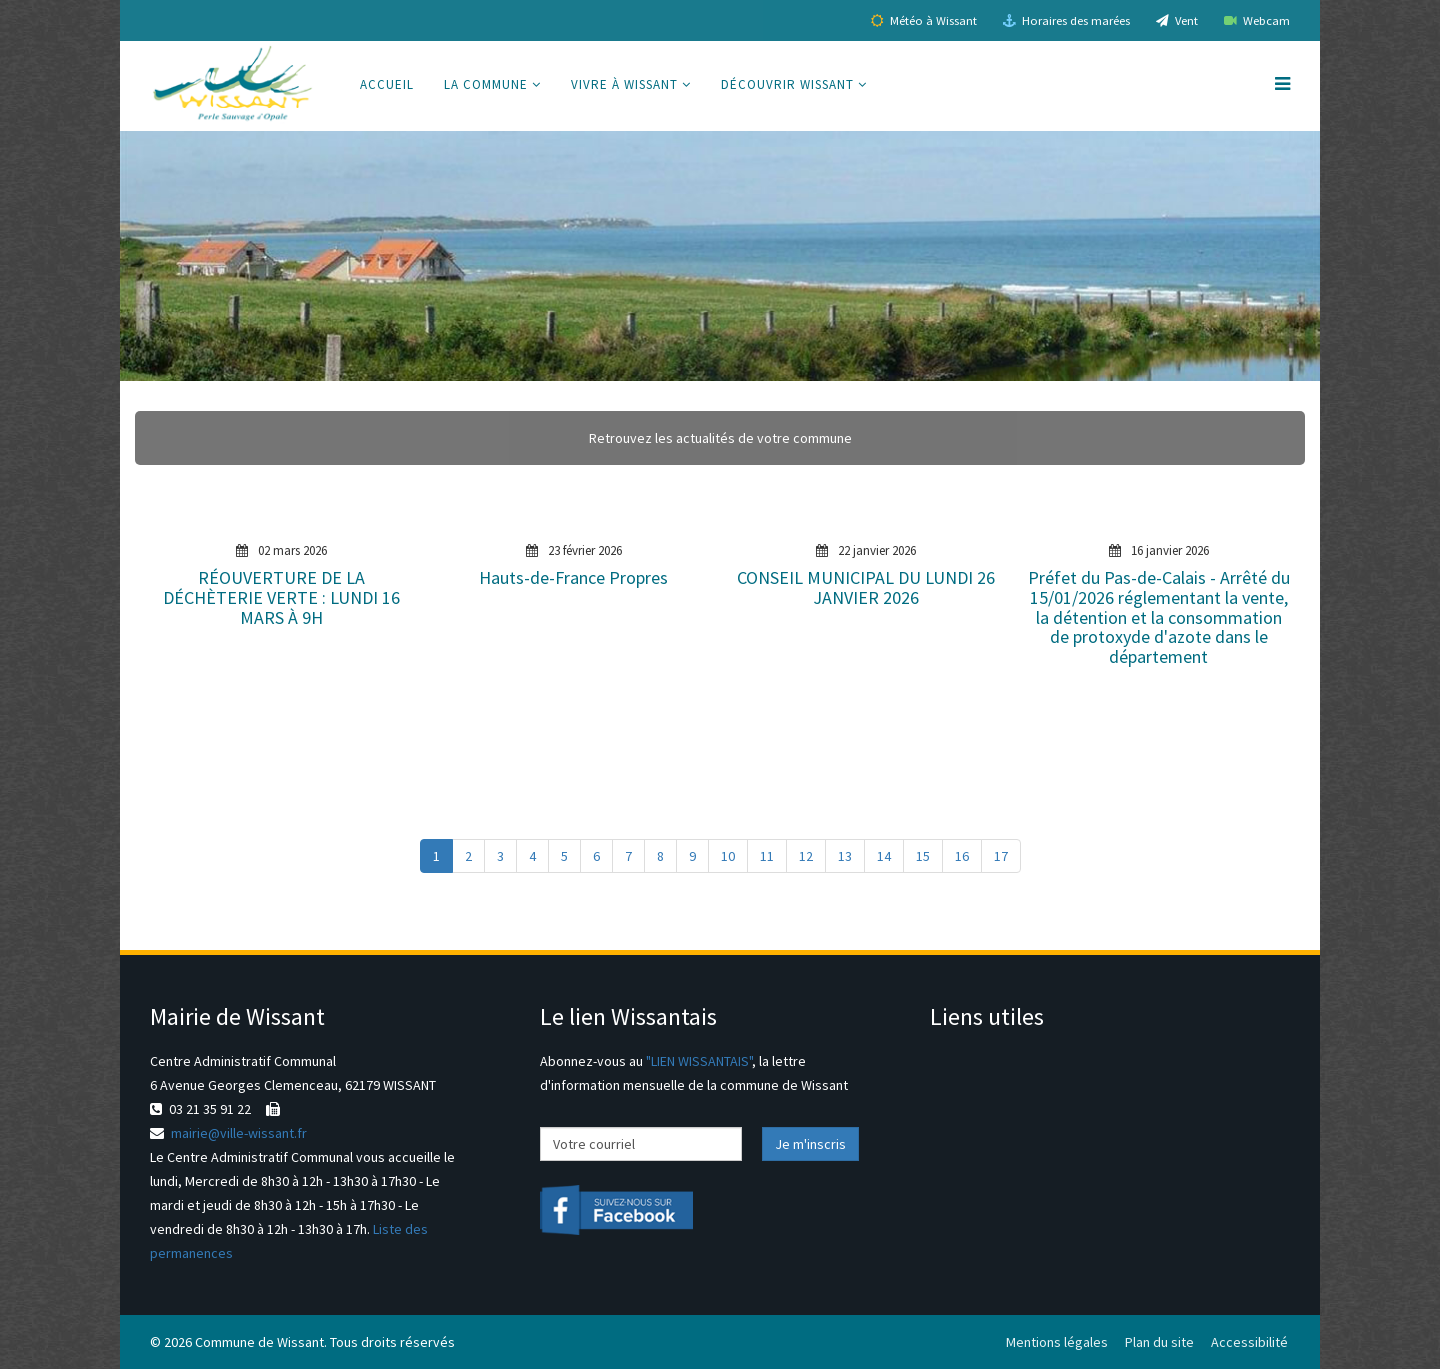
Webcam (1257, 20)
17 (1001, 856)
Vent (1177, 20)
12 (806, 856)
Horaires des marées (1066, 20)
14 (884, 856)
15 (923, 856)
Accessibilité (1249, 1342)
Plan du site (1159, 1342)
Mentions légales (1057, 1342)
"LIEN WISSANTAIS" (699, 1061)
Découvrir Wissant (787, 84)
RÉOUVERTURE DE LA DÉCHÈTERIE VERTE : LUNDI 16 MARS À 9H (281, 597)
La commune (486, 84)
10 (728, 856)
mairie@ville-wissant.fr (239, 1133)
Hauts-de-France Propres (573, 577)
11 (767, 856)
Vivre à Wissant (624, 84)
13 (845, 856)
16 (962, 856)
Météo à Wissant (924, 20)
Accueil (387, 84)
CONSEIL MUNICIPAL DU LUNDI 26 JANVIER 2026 (866, 587)
